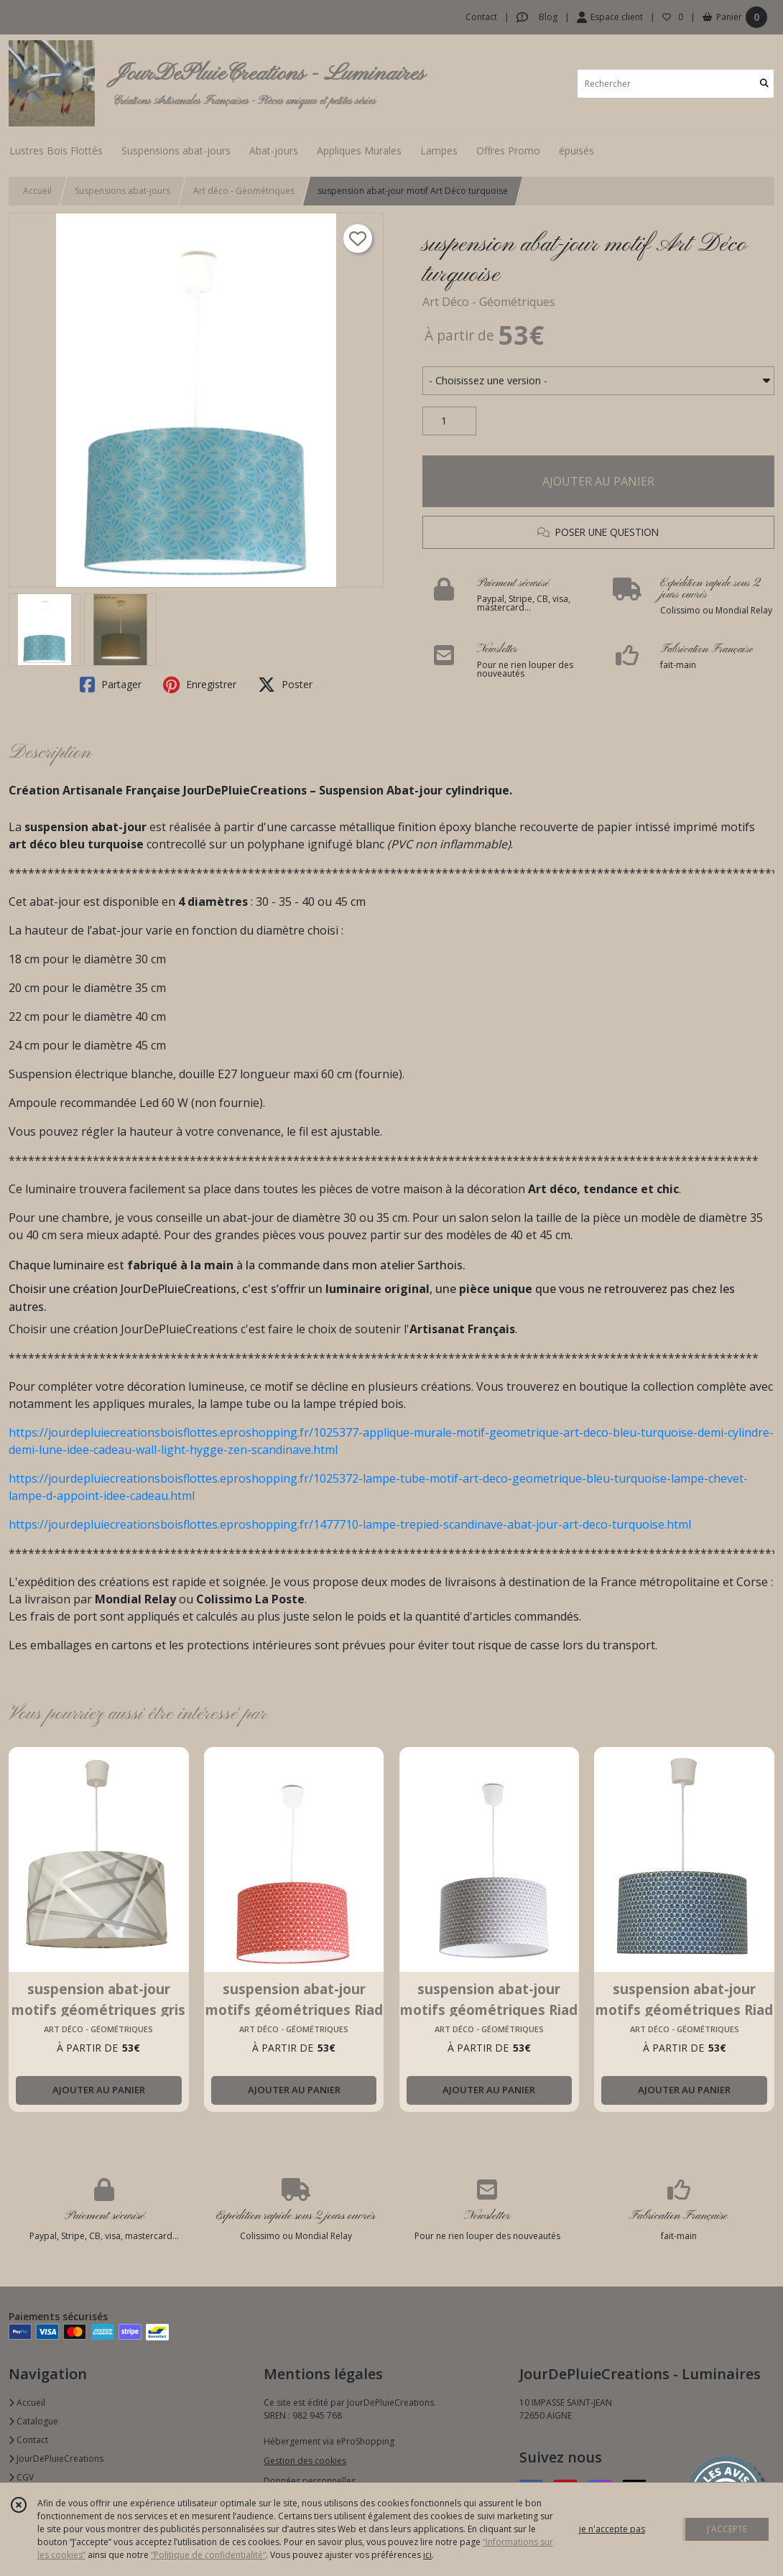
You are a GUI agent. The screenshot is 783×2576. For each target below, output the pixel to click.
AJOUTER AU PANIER (598, 481)
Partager (111, 684)
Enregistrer (199, 684)
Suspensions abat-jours (122, 191)
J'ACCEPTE (727, 2529)
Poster (285, 684)
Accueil (37, 191)
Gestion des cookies (305, 2461)
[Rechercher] (764, 84)
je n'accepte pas (612, 2529)
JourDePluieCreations (56, 2458)
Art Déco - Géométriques (488, 302)
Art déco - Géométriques (244, 191)
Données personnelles (310, 2481)
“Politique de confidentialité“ (208, 2555)
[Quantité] (449, 421)
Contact (481, 17)
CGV (21, 2477)
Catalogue (33, 2421)
